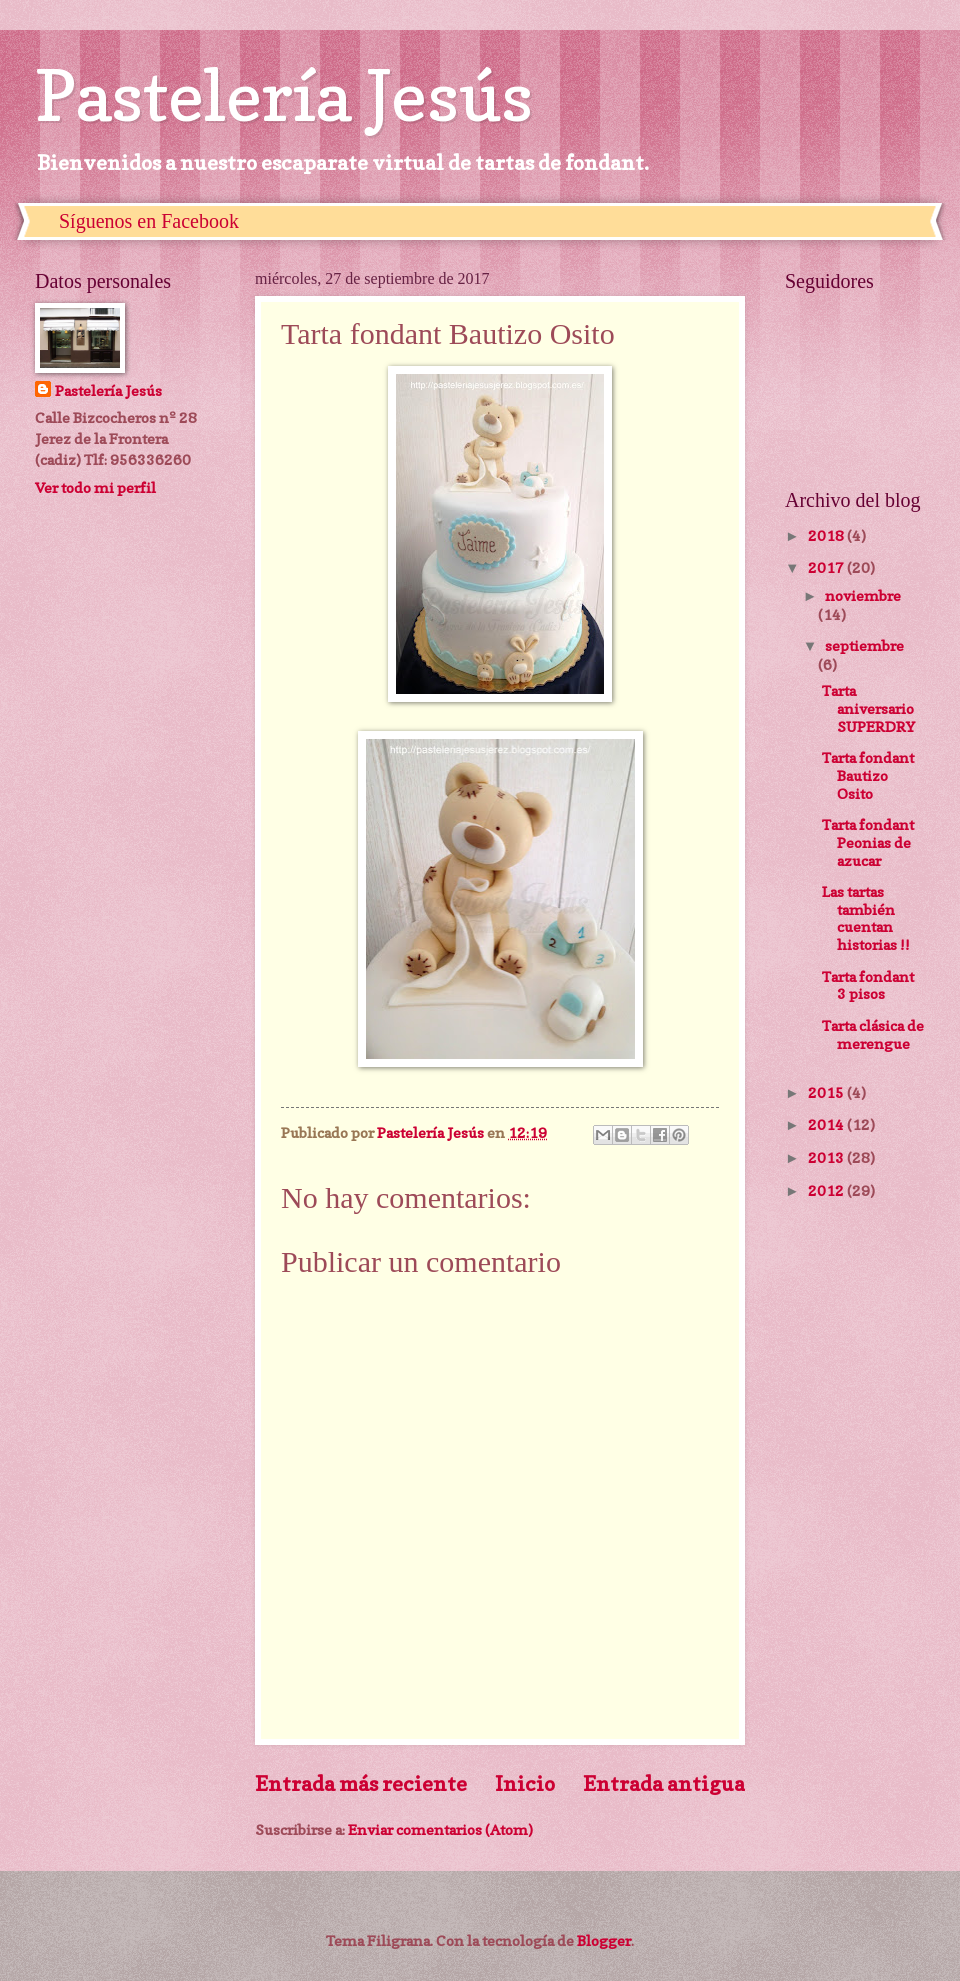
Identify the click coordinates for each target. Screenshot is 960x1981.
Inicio (525, 1783)
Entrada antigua (664, 1783)
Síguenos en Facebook (149, 221)
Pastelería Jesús (284, 95)
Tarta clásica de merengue (873, 1034)
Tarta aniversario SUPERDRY (868, 708)
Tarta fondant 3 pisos (868, 985)
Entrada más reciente (361, 1783)
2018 (827, 535)
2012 (827, 1190)
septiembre (864, 645)
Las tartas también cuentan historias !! (866, 918)
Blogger (604, 1940)
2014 (827, 1124)
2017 (827, 567)
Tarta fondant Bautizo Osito (868, 775)
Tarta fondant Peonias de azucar (868, 842)
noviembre (863, 595)
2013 (827, 1157)
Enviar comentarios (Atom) (440, 1829)
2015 (827, 1092)
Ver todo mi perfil (95, 487)
